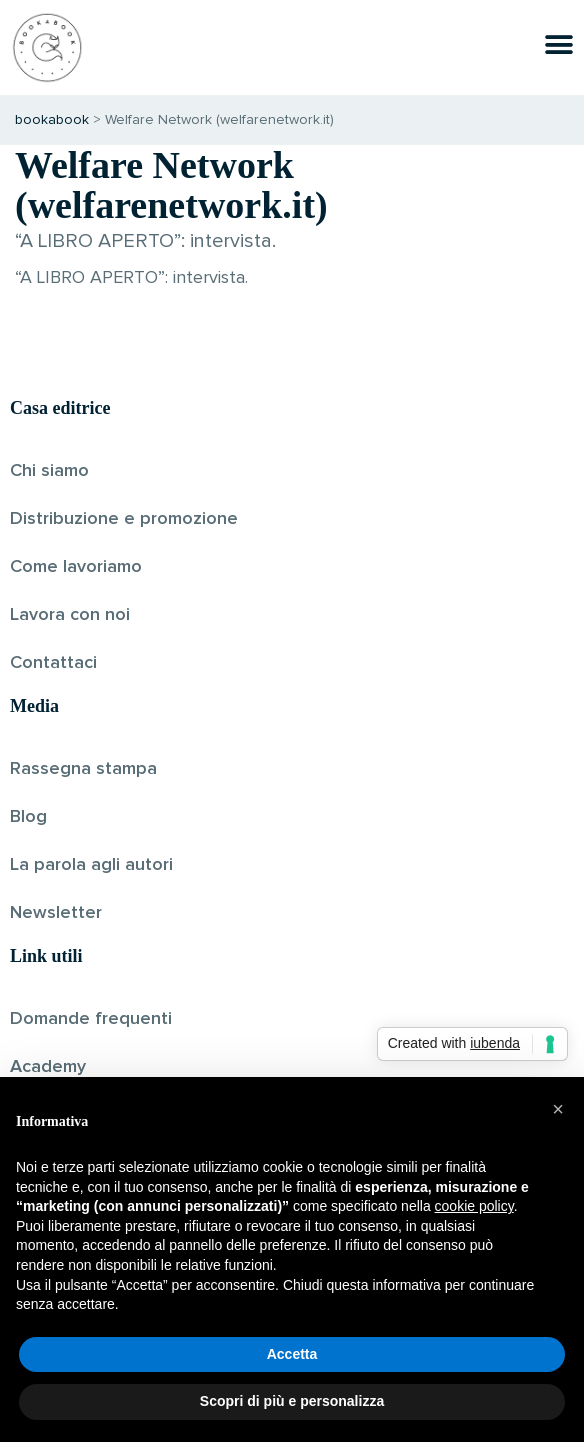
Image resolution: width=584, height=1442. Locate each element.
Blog (28, 817)
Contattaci (53, 663)
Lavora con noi (70, 615)
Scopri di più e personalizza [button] (292, 1401)
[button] (558, 1109)
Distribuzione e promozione (124, 519)
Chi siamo (49, 471)
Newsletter (56, 913)
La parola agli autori (91, 865)
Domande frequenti (91, 1019)
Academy (48, 1067)
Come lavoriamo (76, 567)
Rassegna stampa (83, 769)
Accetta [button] (292, 1354)
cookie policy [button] (474, 1206)
